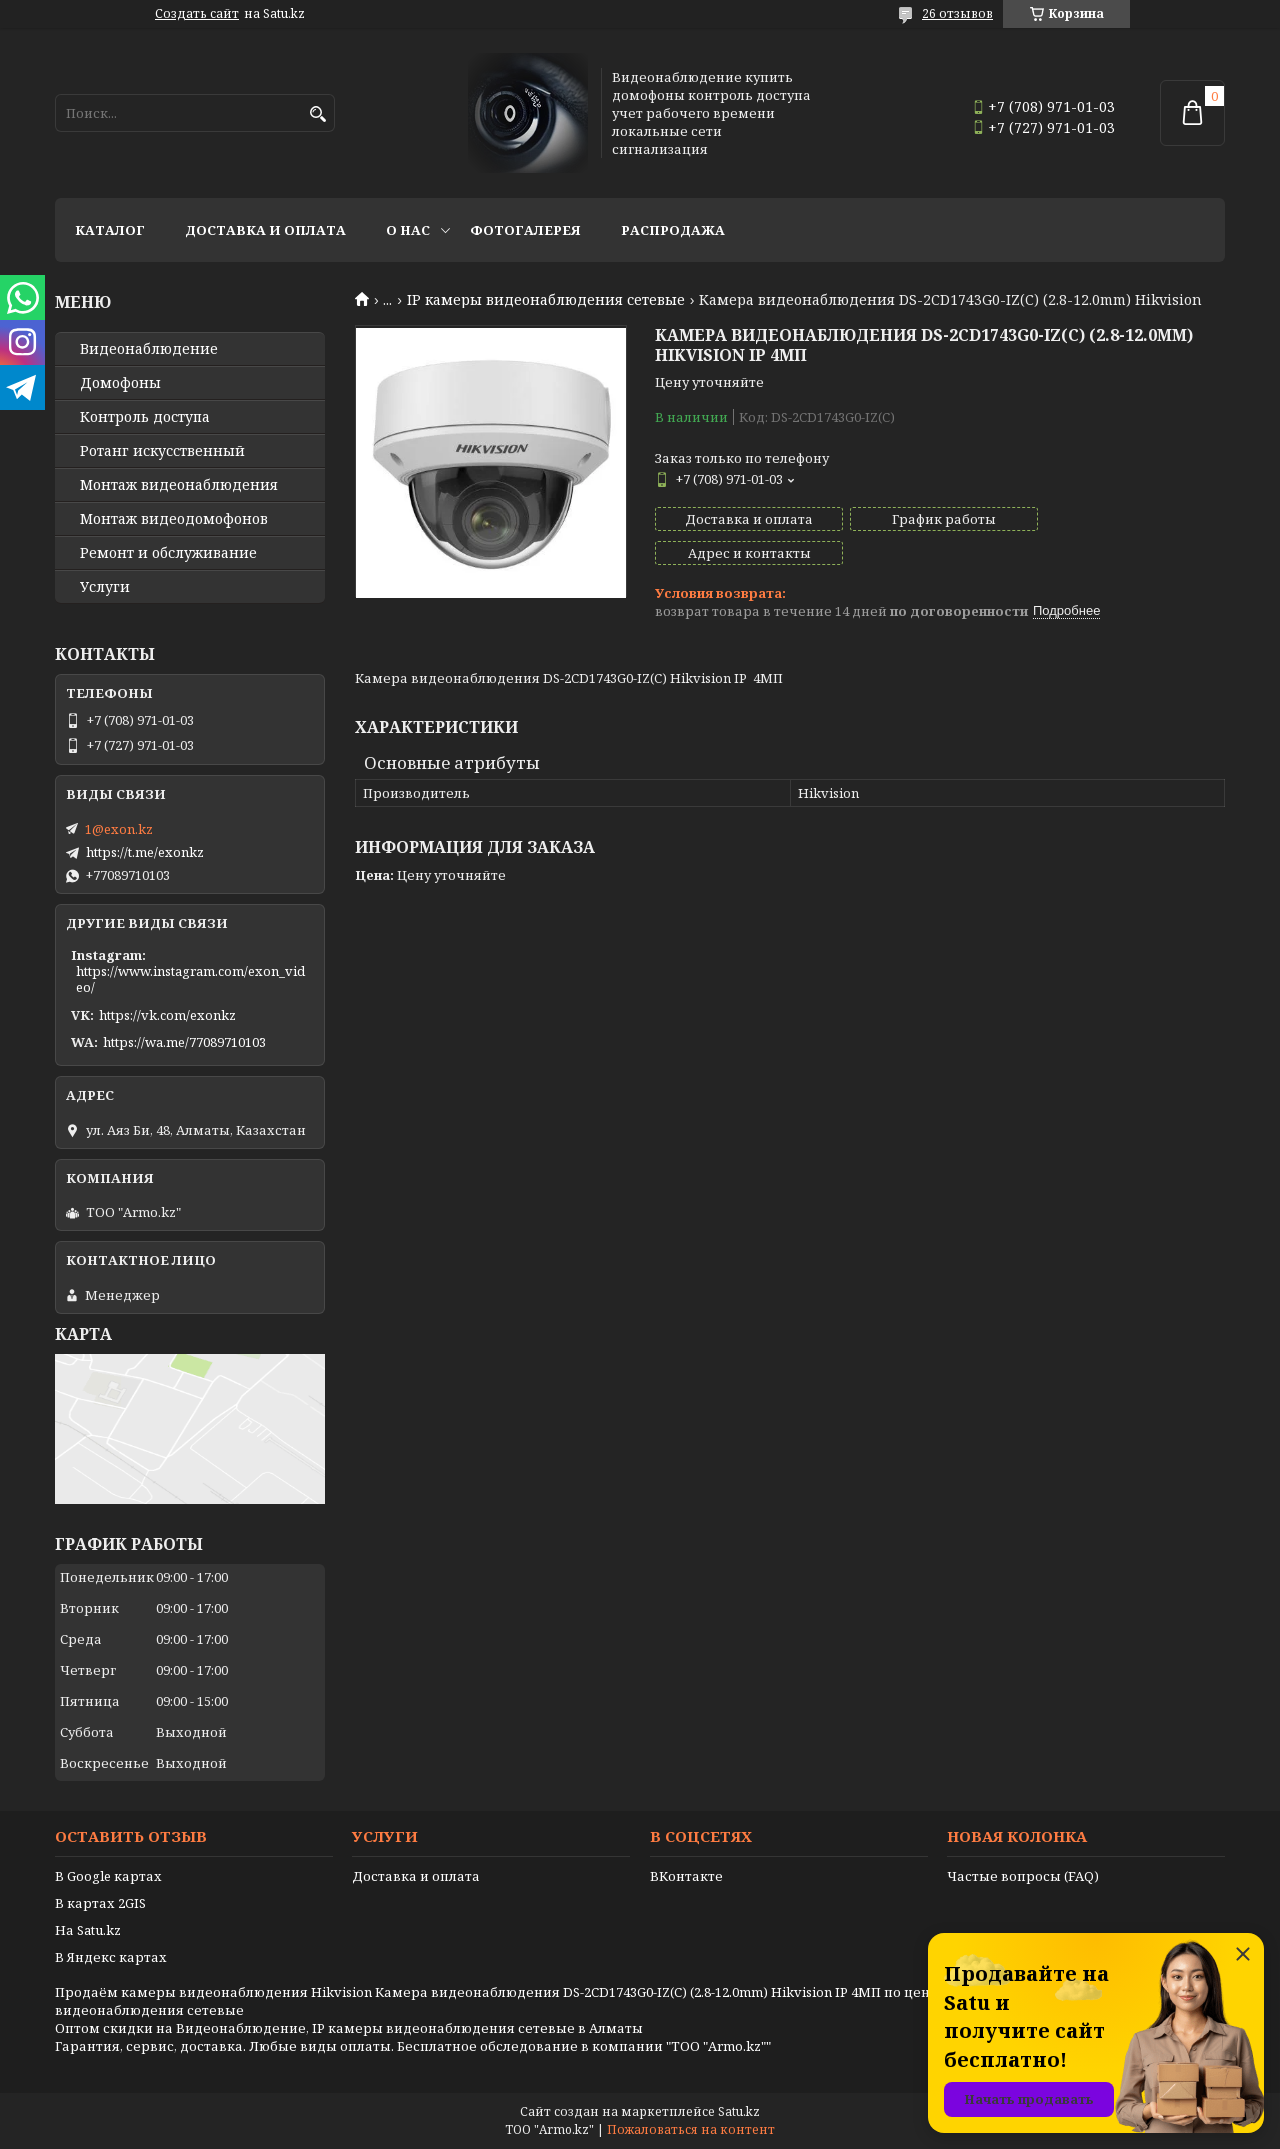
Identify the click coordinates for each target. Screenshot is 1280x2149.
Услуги (105, 587)
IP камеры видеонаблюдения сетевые (546, 300)
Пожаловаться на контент (691, 2129)
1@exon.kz (119, 829)
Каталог (110, 230)
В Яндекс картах (111, 1957)
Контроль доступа (145, 417)
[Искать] (317, 114)
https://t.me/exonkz (145, 852)
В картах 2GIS (100, 1903)
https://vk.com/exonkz (167, 1015)
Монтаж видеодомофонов (174, 519)
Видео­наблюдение (149, 349)
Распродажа (673, 230)
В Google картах (108, 1876)
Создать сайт (197, 14)
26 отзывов (957, 13)
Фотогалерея (525, 230)
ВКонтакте (686, 1876)
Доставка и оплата (265, 230)
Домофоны (120, 383)
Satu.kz (739, 2111)
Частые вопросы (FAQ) (1023, 1876)
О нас (408, 230)
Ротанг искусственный (162, 451)
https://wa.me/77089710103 (184, 1042)
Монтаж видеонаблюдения (179, 485)
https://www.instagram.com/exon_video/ (190, 979)
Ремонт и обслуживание (168, 553)
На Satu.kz (88, 1930)
